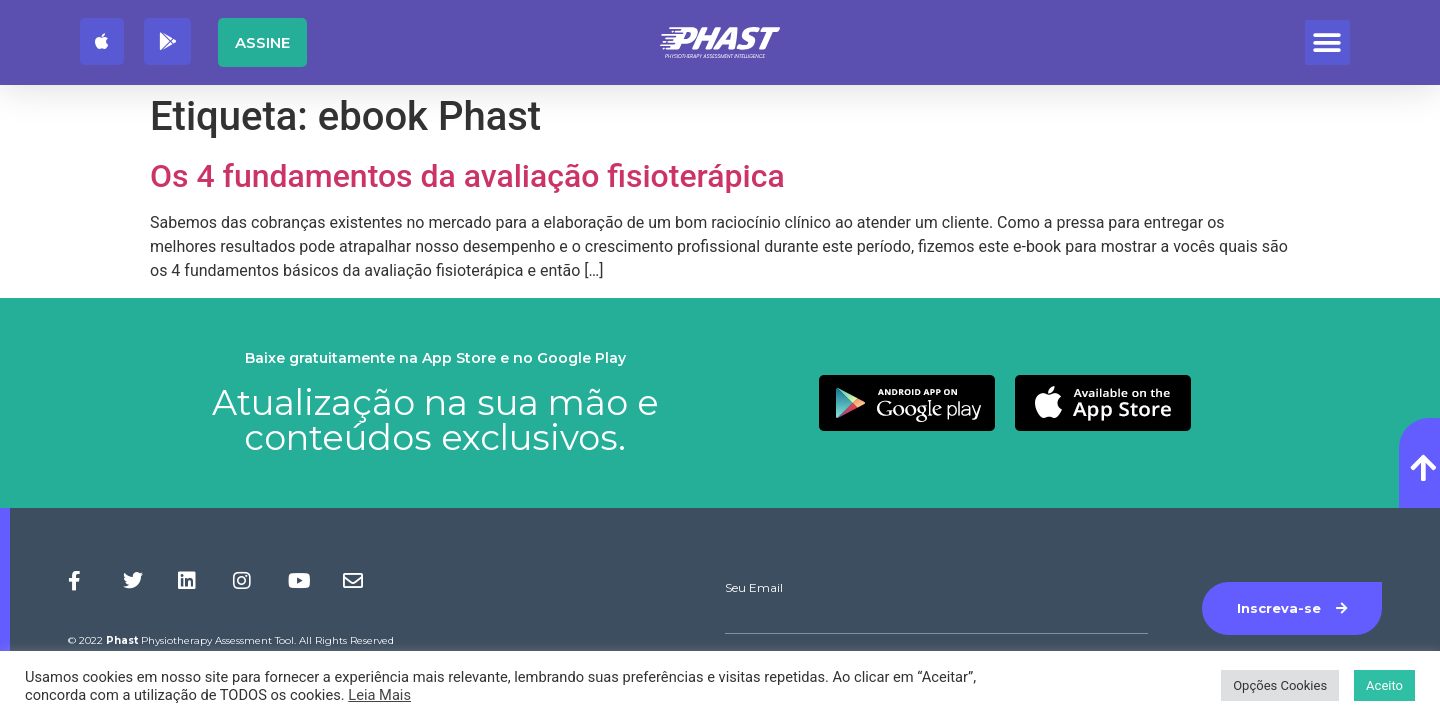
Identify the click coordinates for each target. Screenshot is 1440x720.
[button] (1327, 42)
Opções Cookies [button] (1280, 685)
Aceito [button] (1384, 685)
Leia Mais (379, 695)
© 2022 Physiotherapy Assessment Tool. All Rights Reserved (231, 640)
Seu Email (754, 588)
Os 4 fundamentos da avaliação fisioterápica (467, 176)
